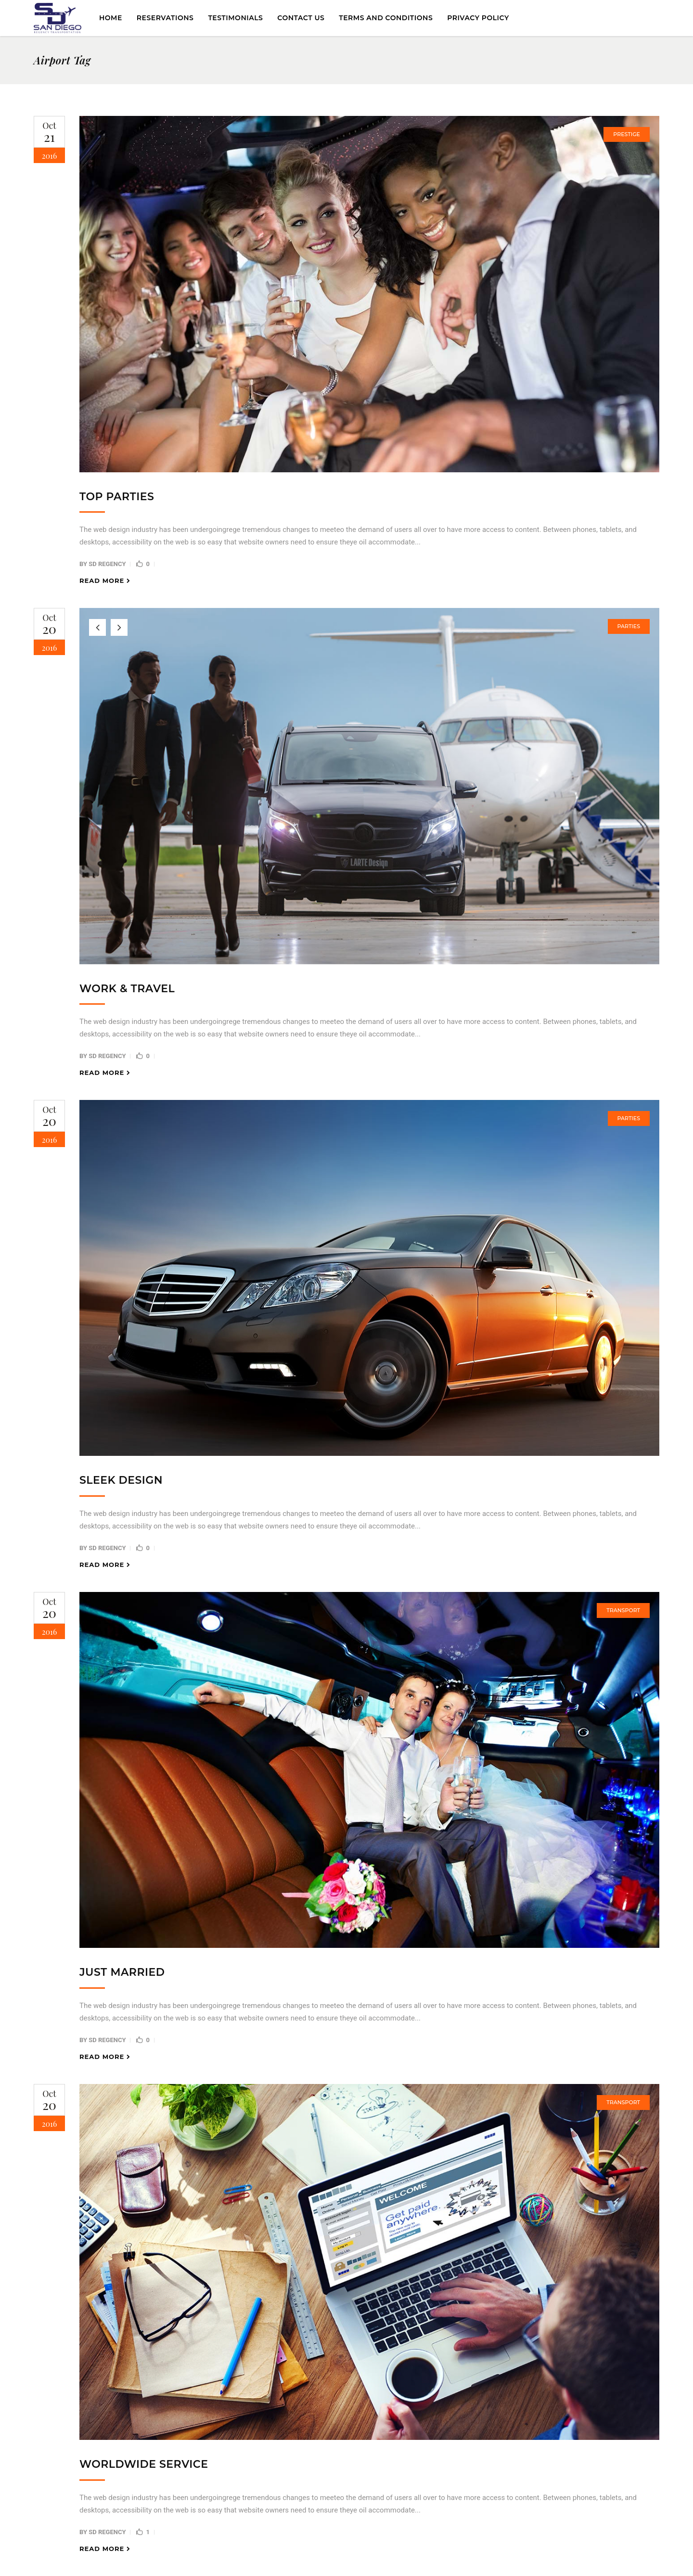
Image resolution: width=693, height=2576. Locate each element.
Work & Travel (127, 988)
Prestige (626, 134)
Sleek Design (121, 1480)
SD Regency (107, 564)
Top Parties (116, 496)
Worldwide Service (143, 2464)
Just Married (122, 1972)
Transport (623, 1610)
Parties (628, 626)
